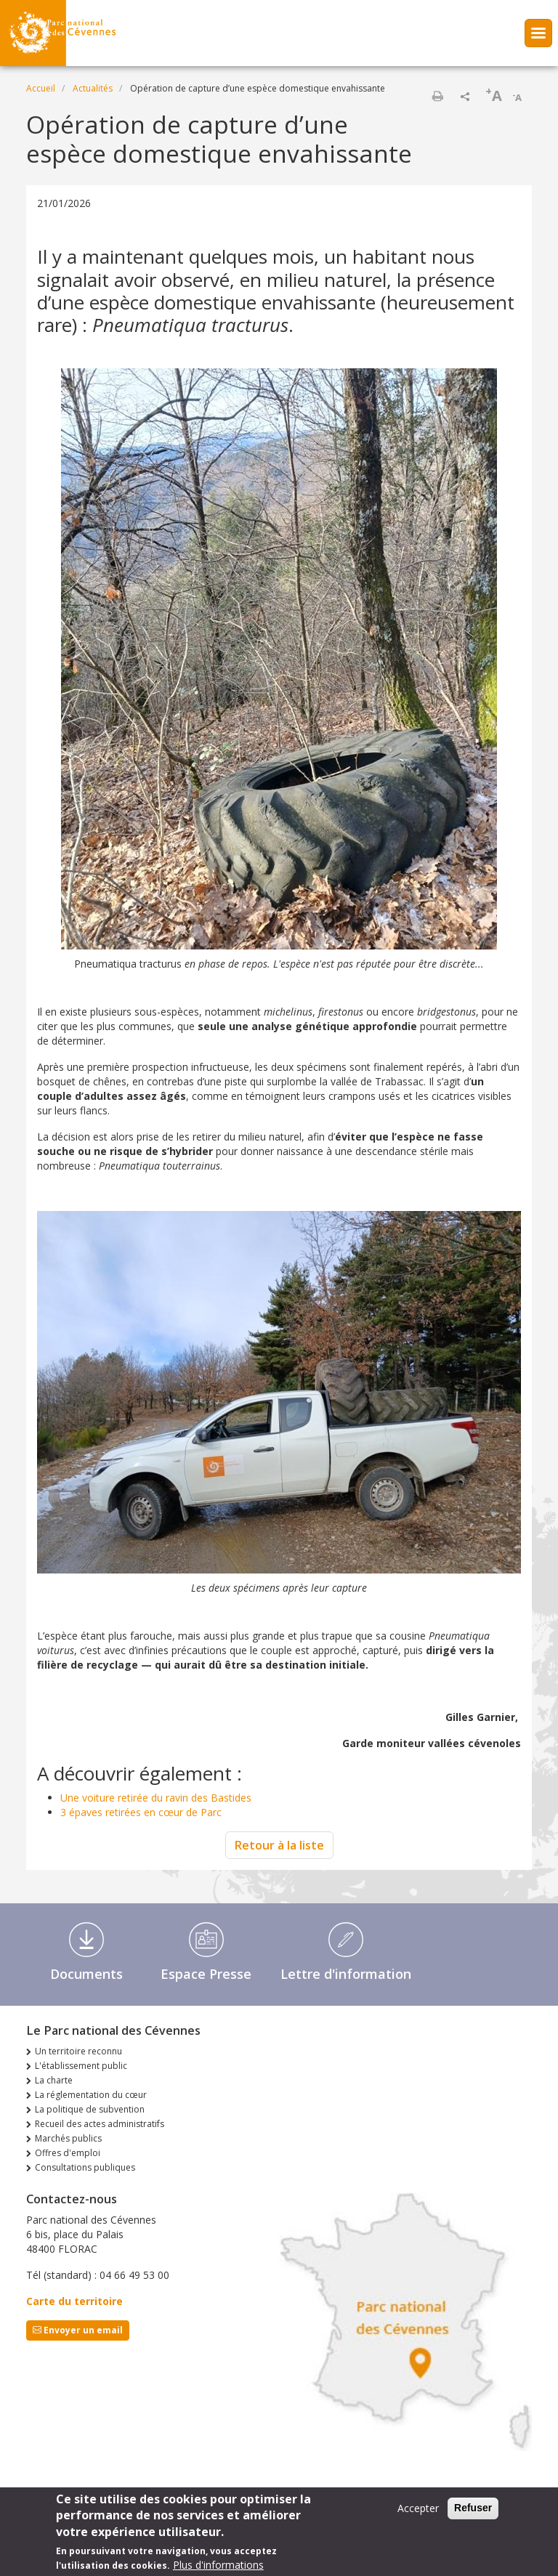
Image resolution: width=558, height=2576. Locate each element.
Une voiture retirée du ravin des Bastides (155, 1798)
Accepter (418, 2513)
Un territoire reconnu (78, 2051)
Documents (86, 1973)
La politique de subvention (90, 2109)
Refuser (473, 2513)
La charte (54, 2080)
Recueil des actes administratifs (99, 2124)
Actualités (93, 88)
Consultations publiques (85, 2167)
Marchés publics (68, 2138)
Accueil (40, 88)
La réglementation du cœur (91, 2095)
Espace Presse (206, 1973)
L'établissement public (81, 2065)
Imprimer (437, 96)
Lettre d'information (345, 1973)
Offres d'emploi (67, 2153)
